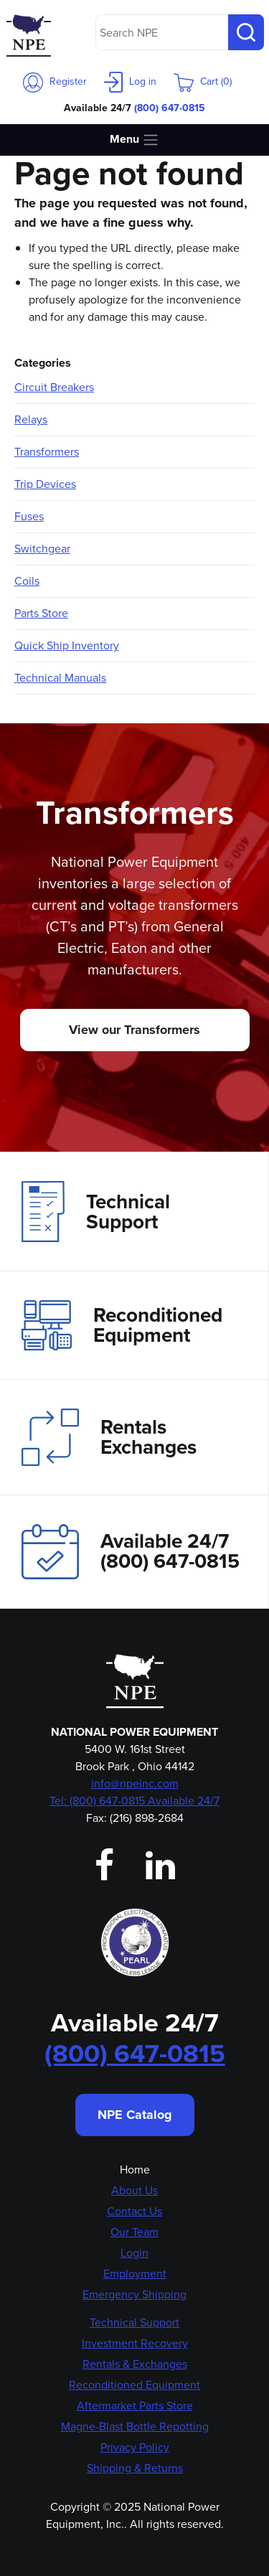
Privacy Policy (134, 2447)
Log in (130, 81)
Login (134, 2252)
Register (55, 81)
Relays (30, 419)
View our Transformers (134, 1029)
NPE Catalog (135, 2114)
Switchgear (42, 548)
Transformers (46, 451)
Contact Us (134, 2211)
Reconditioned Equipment (122, 1325)
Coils (26, 581)
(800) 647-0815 (169, 108)
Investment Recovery (135, 2343)
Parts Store (41, 613)
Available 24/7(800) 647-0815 (131, 1551)
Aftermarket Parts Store (135, 2405)
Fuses (29, 516)
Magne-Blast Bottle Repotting (135, 2426)
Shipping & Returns (135, 2468)
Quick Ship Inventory (66, 645)
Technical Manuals (60, 677)
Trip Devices (45, 484)
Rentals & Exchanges (134, 2364)
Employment (134, 2273)
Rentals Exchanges (109, 1437)
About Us (134, 2190)
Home (135, 2169)
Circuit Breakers (54, 387)
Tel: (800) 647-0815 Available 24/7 (134, 1800)
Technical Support (96, 1211)
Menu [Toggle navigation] (134, 140)
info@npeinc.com (135, 1783)
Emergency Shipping (134, 2294)
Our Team (134, 2232)
